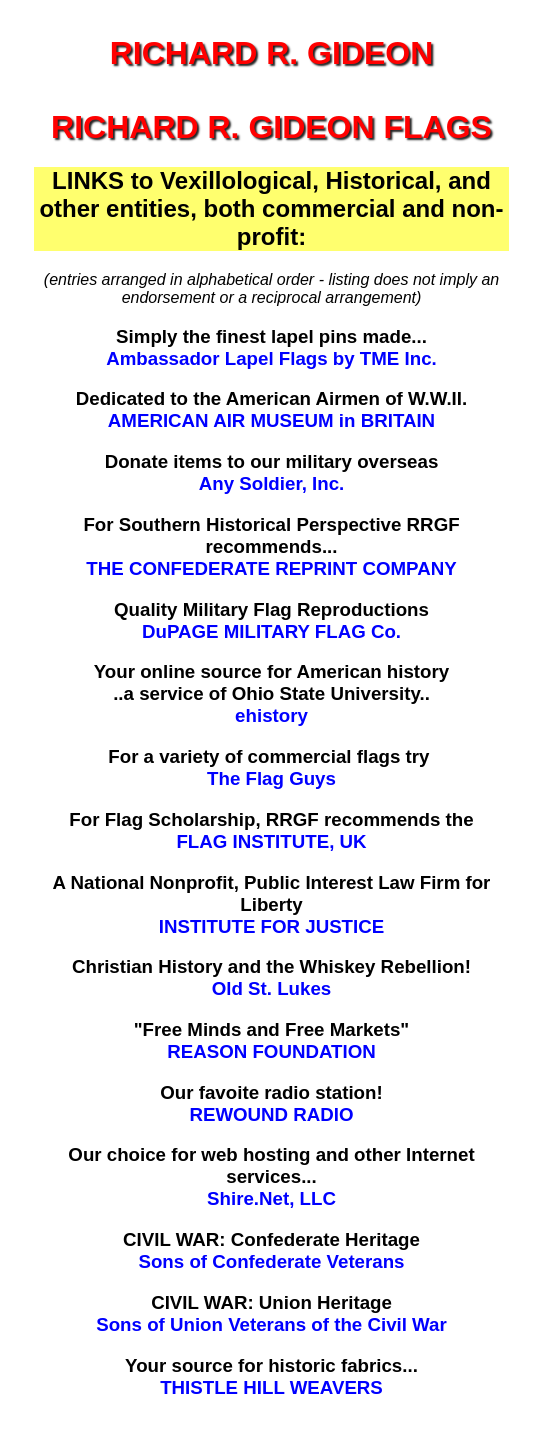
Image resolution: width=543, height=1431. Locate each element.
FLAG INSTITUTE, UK (271, 841)
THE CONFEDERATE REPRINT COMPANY (271, 568)
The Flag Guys (271, 778)
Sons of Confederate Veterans (271, 1261)
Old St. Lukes (272, 988)
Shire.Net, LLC (271, 1198)
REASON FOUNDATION (271, 1051)
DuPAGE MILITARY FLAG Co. (271, 631)
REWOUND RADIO (271, 1114)
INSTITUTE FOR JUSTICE (272, 926)
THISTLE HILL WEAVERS (271, 1387)
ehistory (271, 715)
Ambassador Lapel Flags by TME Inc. (271, 358)
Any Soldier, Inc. (272, 483)
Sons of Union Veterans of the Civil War (271, 1324)
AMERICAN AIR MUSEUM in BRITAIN (271, 420)
